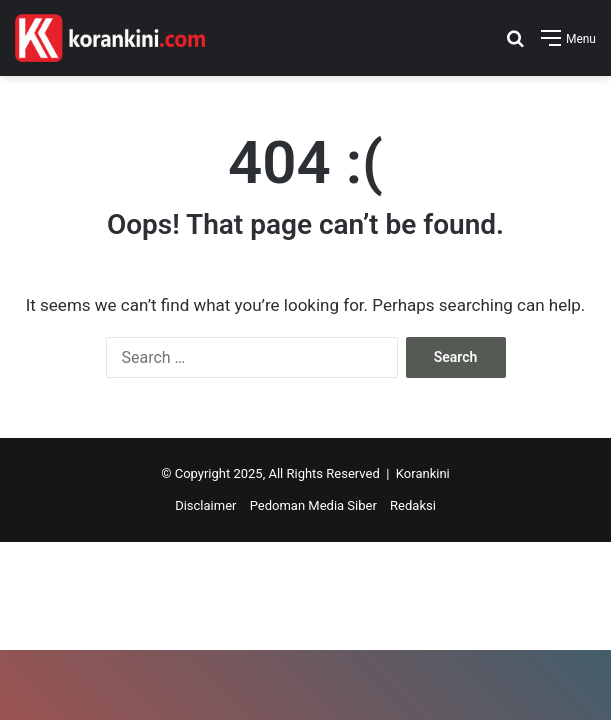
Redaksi (413, 505)
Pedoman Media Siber (313, 505)
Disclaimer (205, 505)
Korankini (423, 473)
